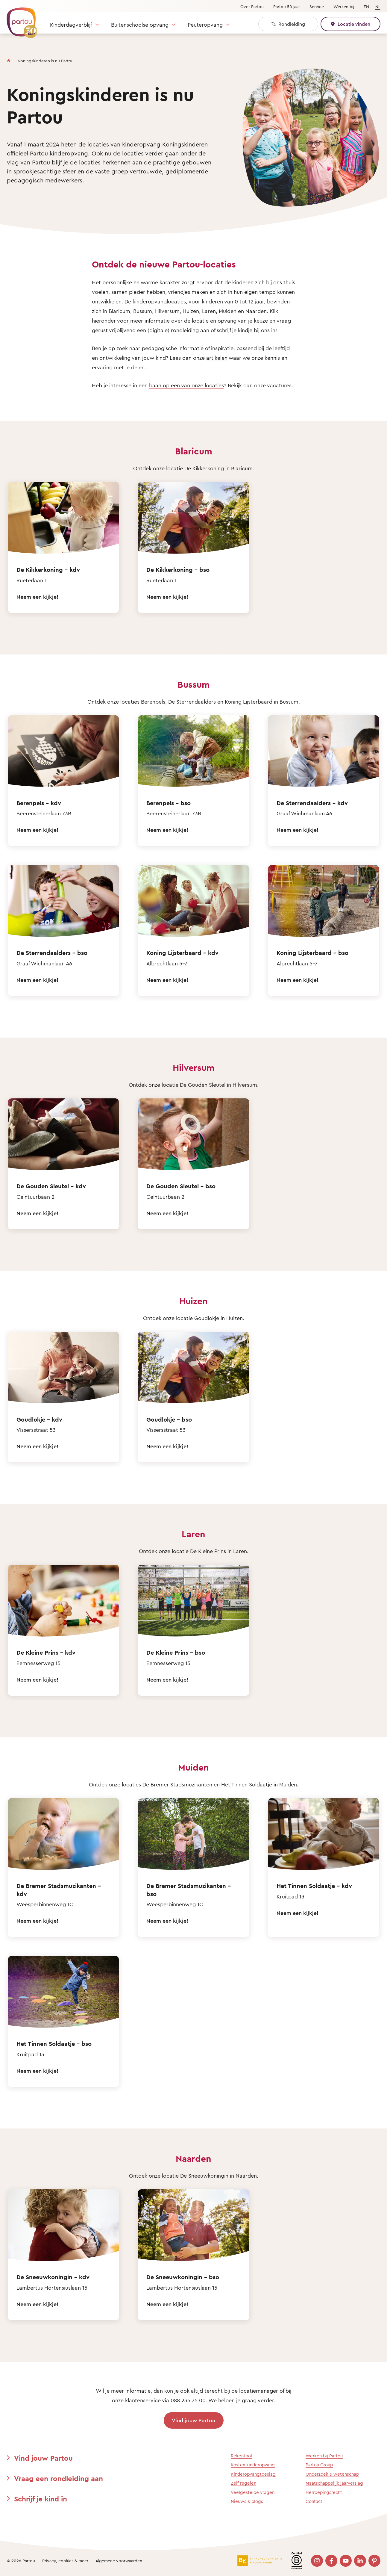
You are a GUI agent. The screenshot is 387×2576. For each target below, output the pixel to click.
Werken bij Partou (324, 2456)
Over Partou (252, 6)
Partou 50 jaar (286, 6)
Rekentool (241, 2456)
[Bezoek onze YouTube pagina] (346, 2561)
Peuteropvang (205, 24)
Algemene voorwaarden (118, 2560)
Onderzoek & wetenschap (332, 2474)
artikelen (216, 357)
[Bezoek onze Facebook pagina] (331, 2561)
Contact (314, 2501)
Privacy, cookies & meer (65, 2560)
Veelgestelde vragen (252, 2492)
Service (316, 6)
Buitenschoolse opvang (140, 24)
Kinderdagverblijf (71, 24)
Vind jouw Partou (193, 2420)
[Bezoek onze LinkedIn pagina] (360, 2561)
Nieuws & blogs (247, 2501)
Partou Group (319, 2465)
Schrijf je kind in (40, 2498)
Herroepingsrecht (324, 2492)
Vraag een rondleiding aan (58, 2478)
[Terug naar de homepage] (19, 19)
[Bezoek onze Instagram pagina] (317, 2561)
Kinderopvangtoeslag (253, 2474)
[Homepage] (8, 59)
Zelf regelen (243, 2483)
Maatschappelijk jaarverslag (334, 2483)
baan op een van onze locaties (186, 385)
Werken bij (343, 6)
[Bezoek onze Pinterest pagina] (374, 2561)
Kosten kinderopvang (253, 2465)
